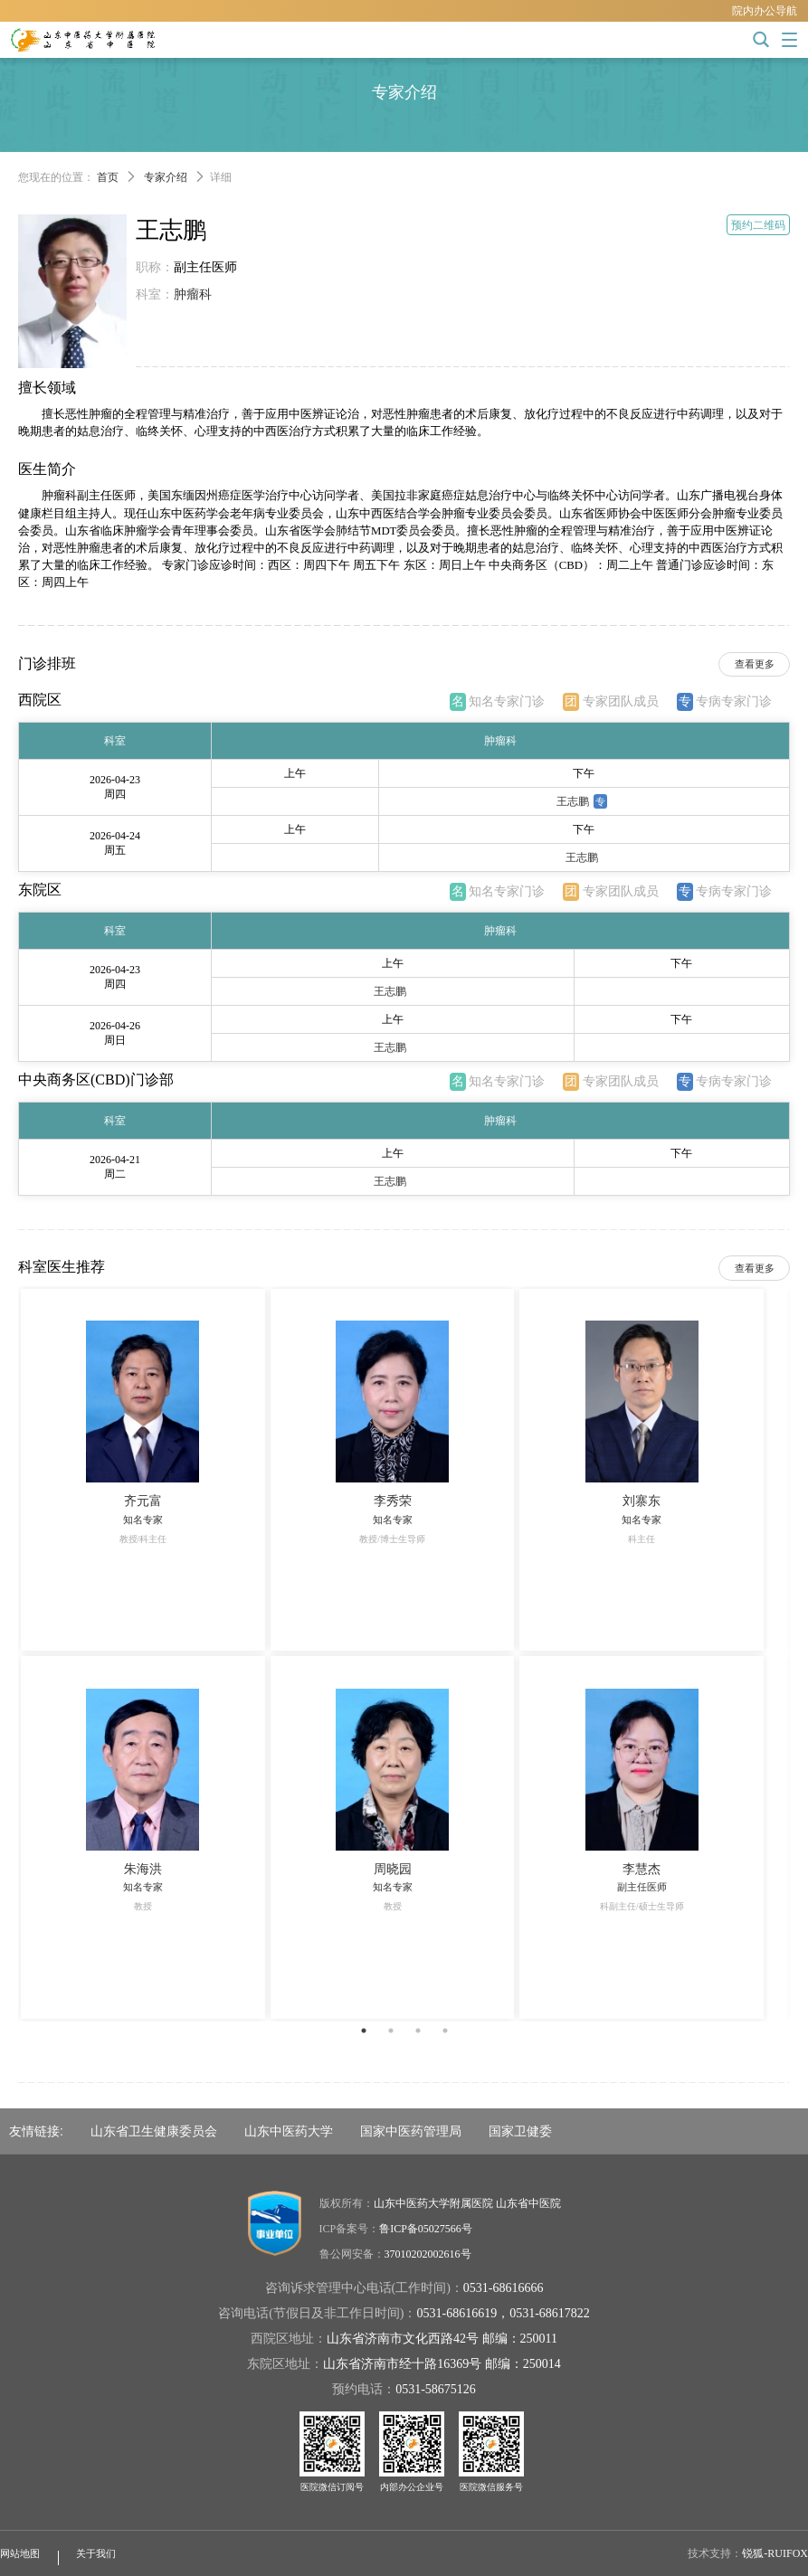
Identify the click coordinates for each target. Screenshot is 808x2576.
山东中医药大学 (288, 2131)
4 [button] (445, 2031)
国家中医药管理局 (410, 2131)
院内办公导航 (764, 11)
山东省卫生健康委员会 (153, 2131)
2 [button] (391, 2031)
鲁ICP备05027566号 (425, 2228)
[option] (404, 1654)
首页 (108, 177)
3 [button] (418, 2031)
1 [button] (364, 2031)
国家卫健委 (520, 2131)
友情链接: (36, 2131)
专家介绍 (165, 177)
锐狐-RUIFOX (775, 2553)
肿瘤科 (193, 294)
